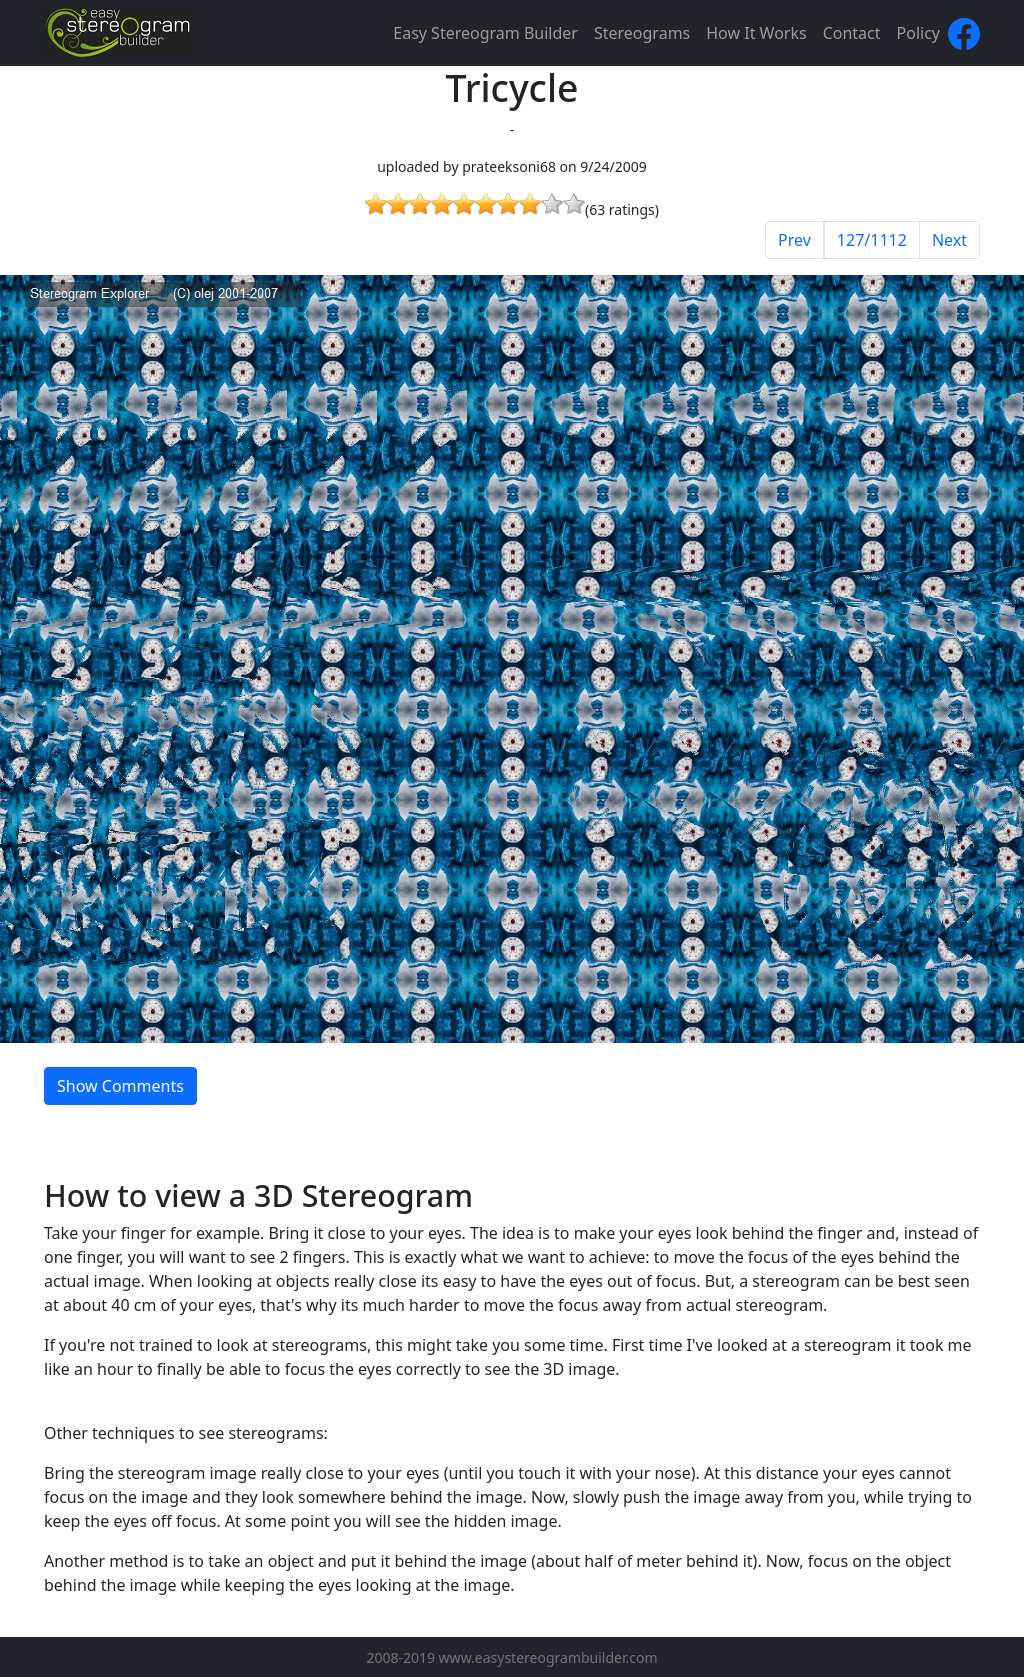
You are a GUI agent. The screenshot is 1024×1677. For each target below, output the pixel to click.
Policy (918, 33)
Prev (794, 240)
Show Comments (120, 1086)
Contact (852, 33)
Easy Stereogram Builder (485, 33)
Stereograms (642, 33)
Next (949, 240)
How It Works (756, 33)
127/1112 (872, 240)
